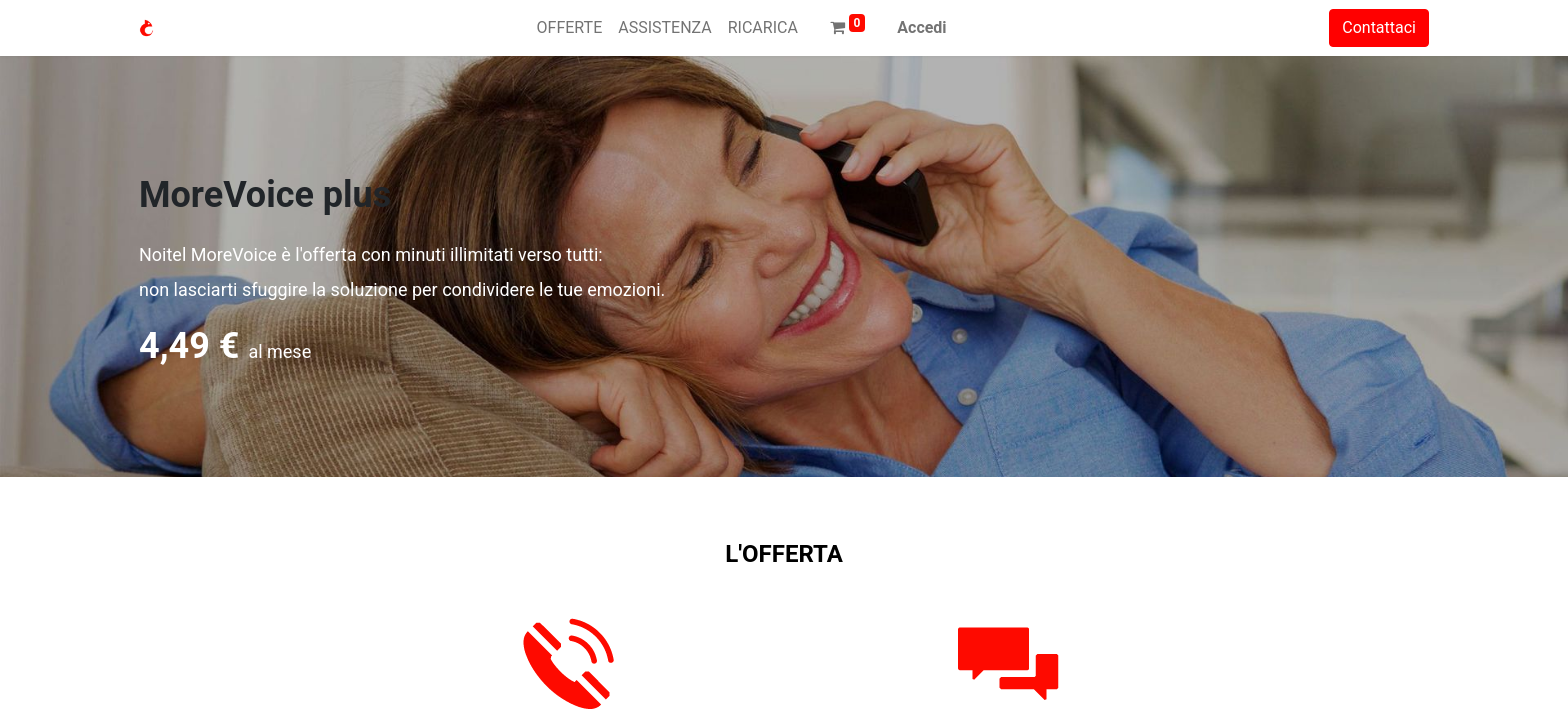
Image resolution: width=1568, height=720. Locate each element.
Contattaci (1379, 27)
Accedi (921, 27)
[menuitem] (570, 28)
